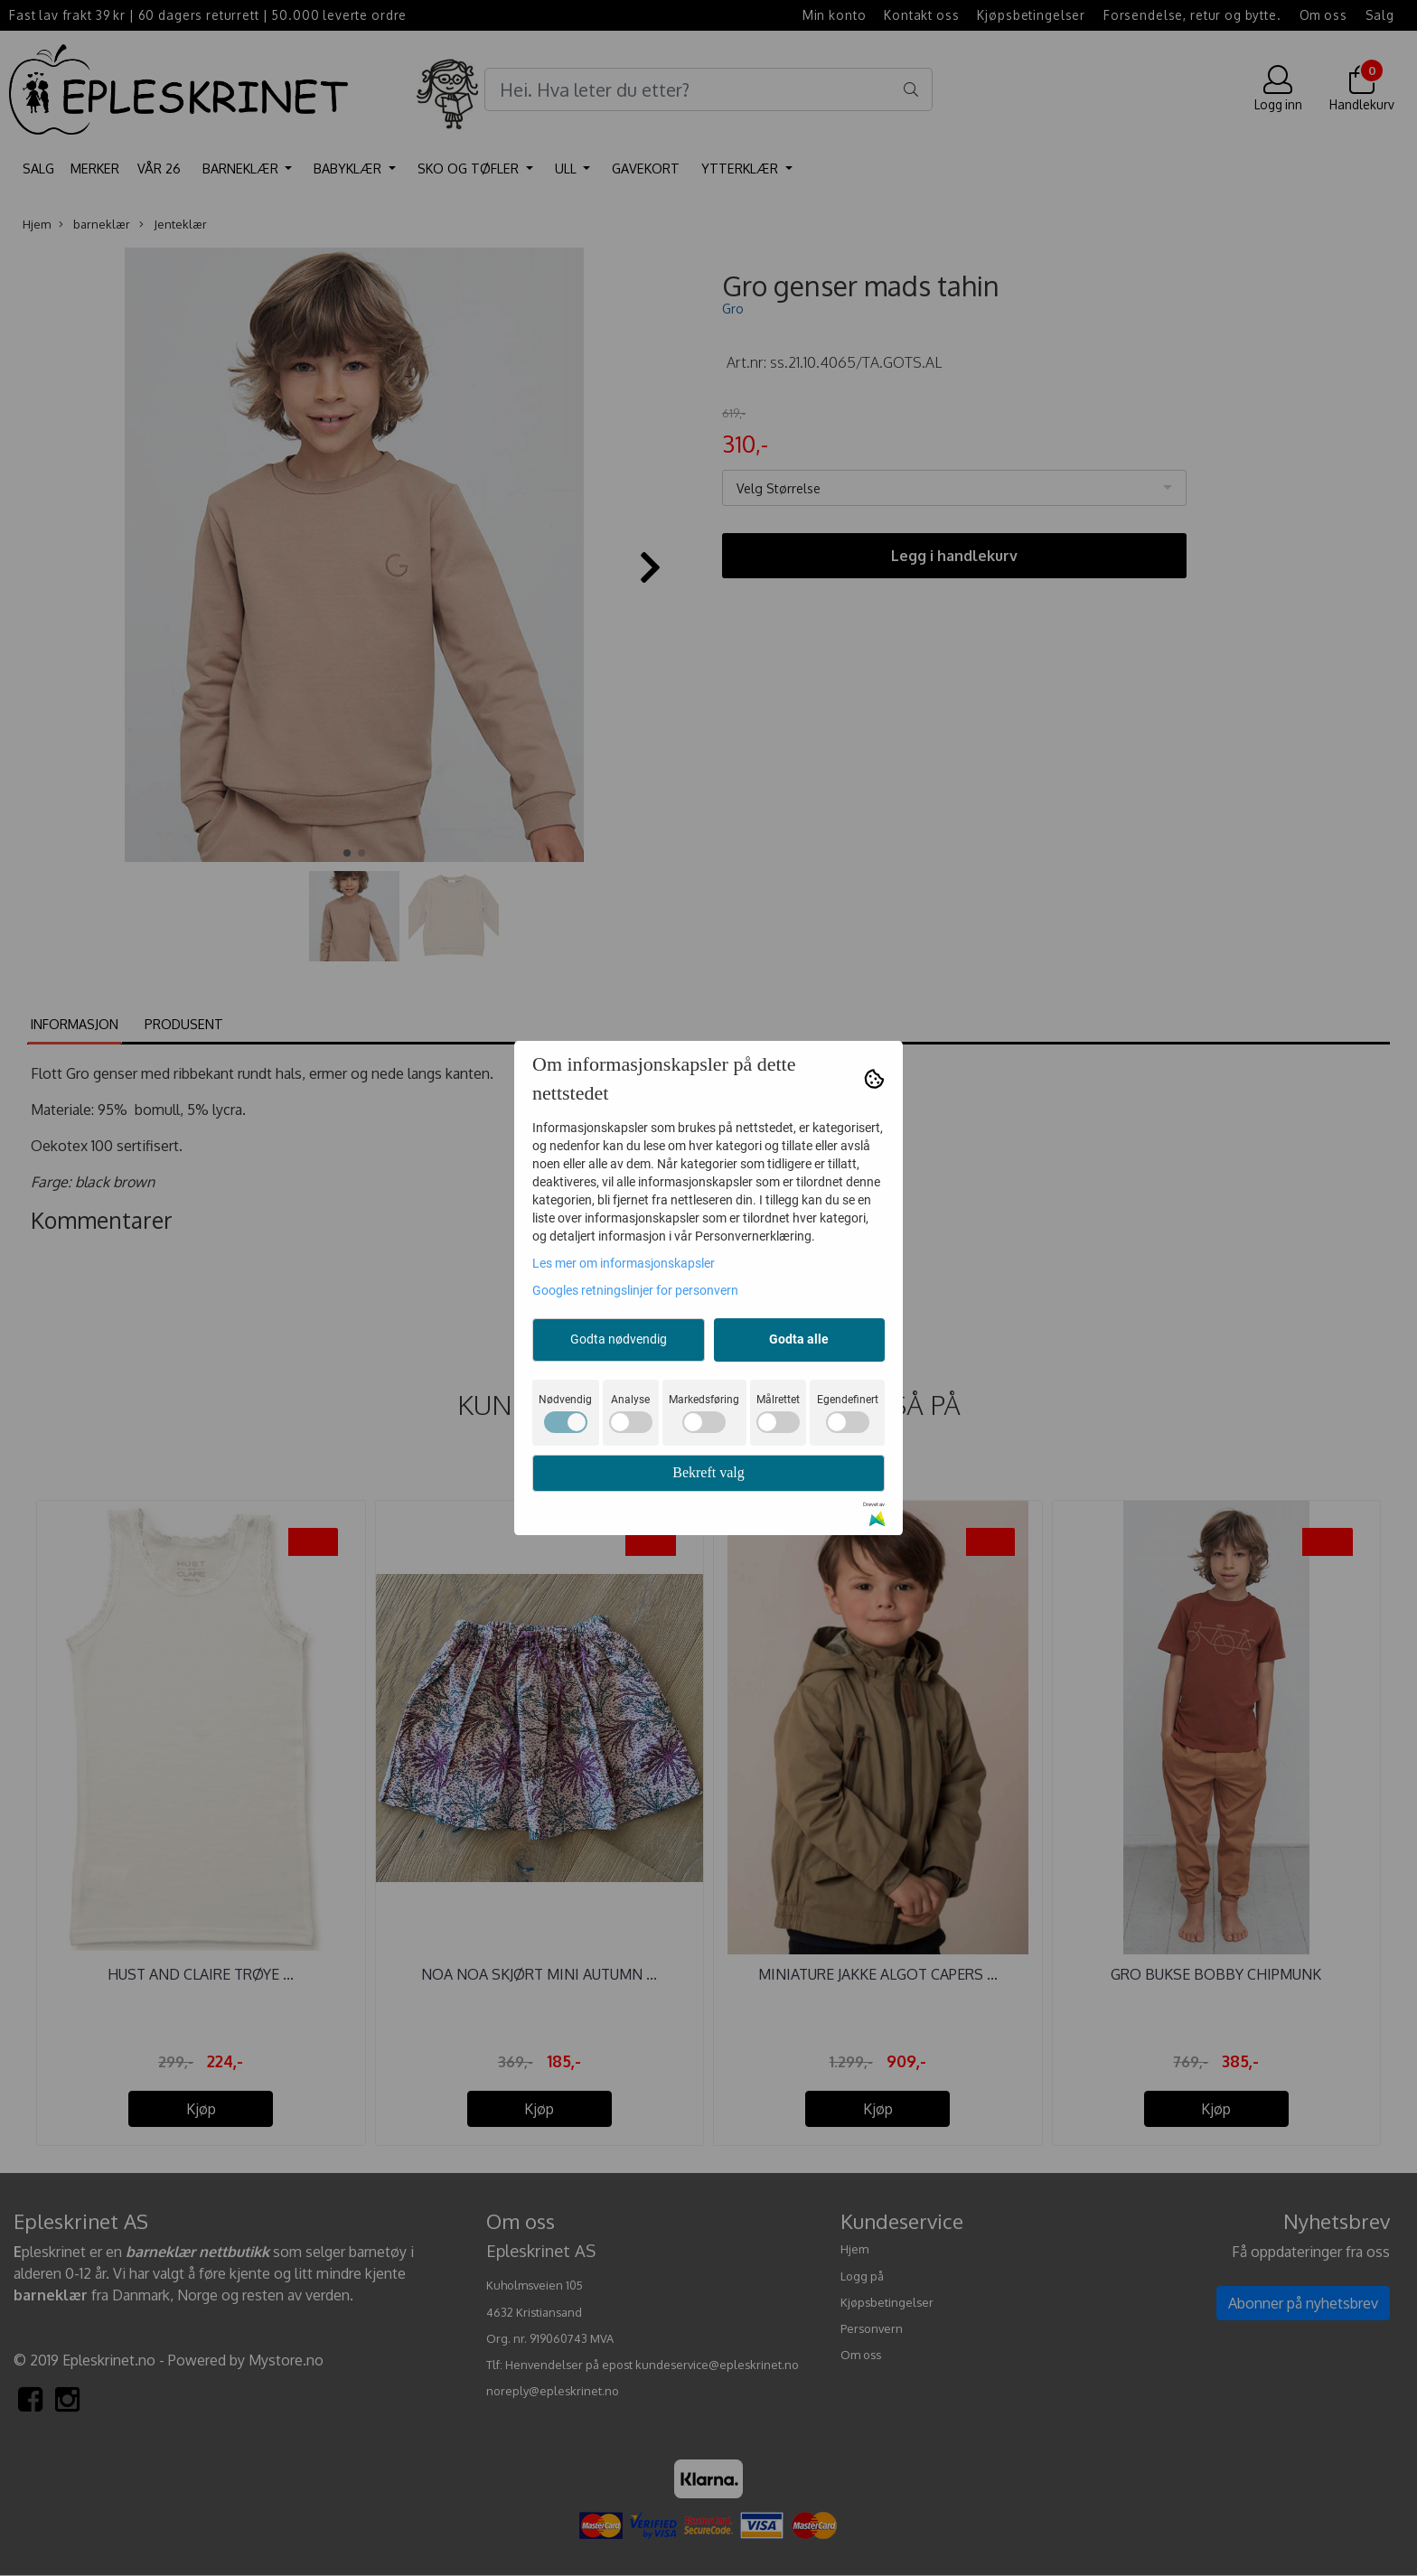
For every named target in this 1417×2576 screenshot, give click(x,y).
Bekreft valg (708, 1472)
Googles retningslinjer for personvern (635, 1290)
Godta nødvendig (618, 1339)
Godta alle (799, 1339)
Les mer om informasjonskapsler (623, 1263)
